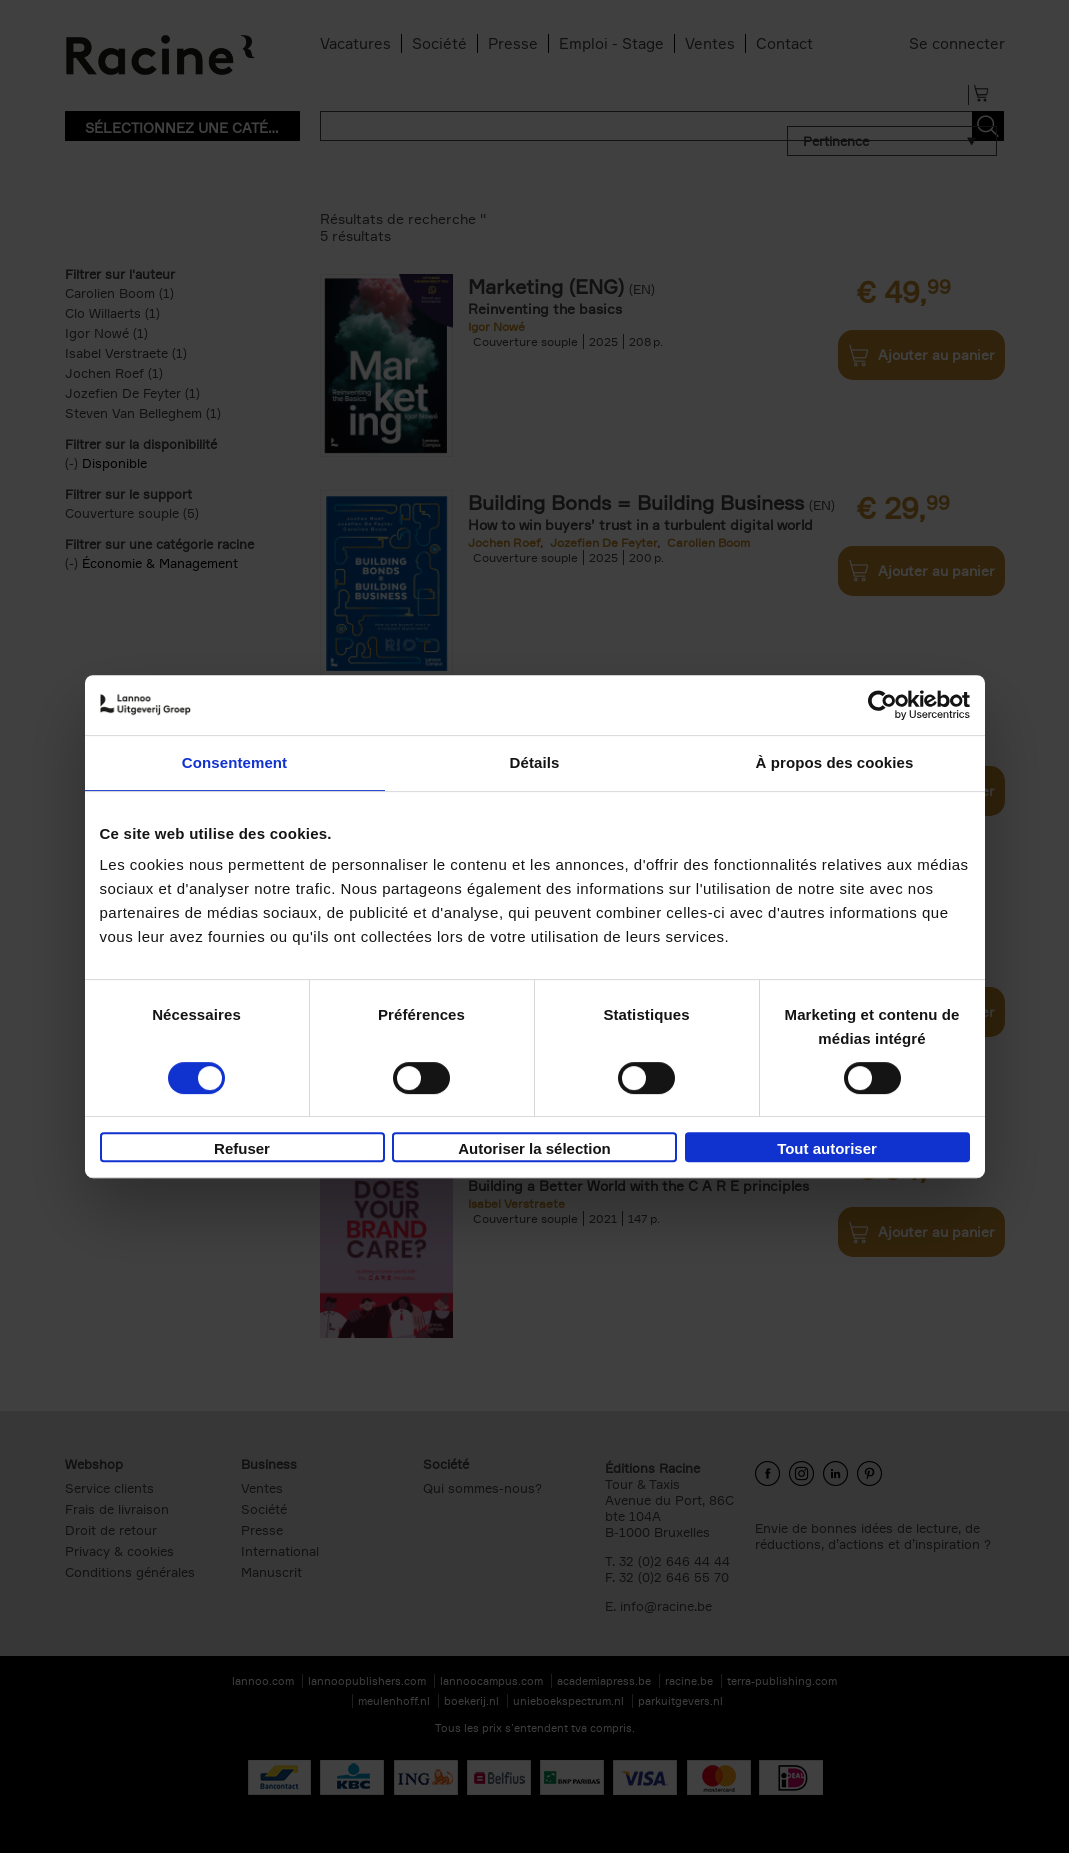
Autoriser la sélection (534, 1148)
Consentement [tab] (234, 762)
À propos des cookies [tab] (835, 762)
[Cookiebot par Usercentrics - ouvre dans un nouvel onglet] (882, 705)
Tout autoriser (827, 1148)
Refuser (242, 1148)
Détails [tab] (535, 762)
